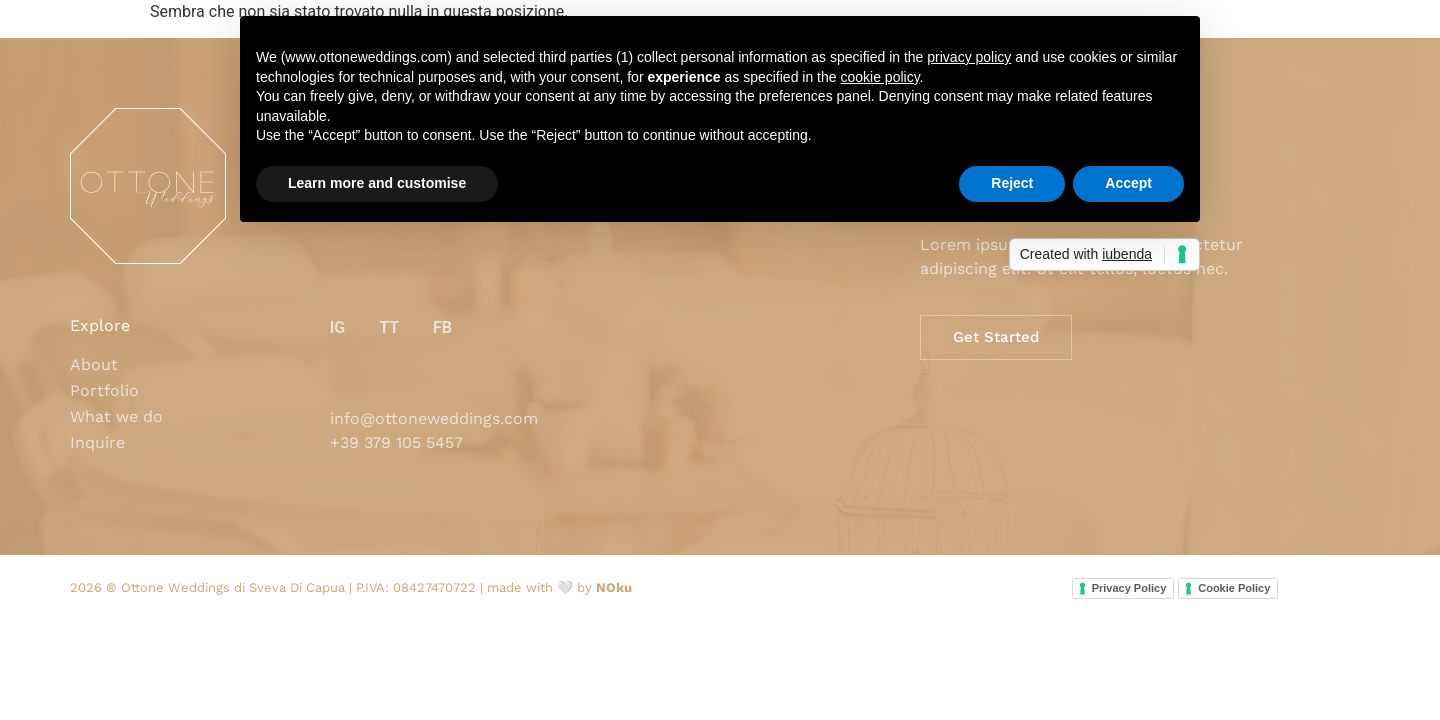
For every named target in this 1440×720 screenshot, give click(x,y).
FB (442, 327)
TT (389, 327)
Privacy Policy (1129, 588)
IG (338, 327)
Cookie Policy (1234, 588)
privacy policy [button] (969, 57)
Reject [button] (1012, 183)
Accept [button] (1128, 183)
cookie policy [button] (879, 77)
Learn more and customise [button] (377, 183)
